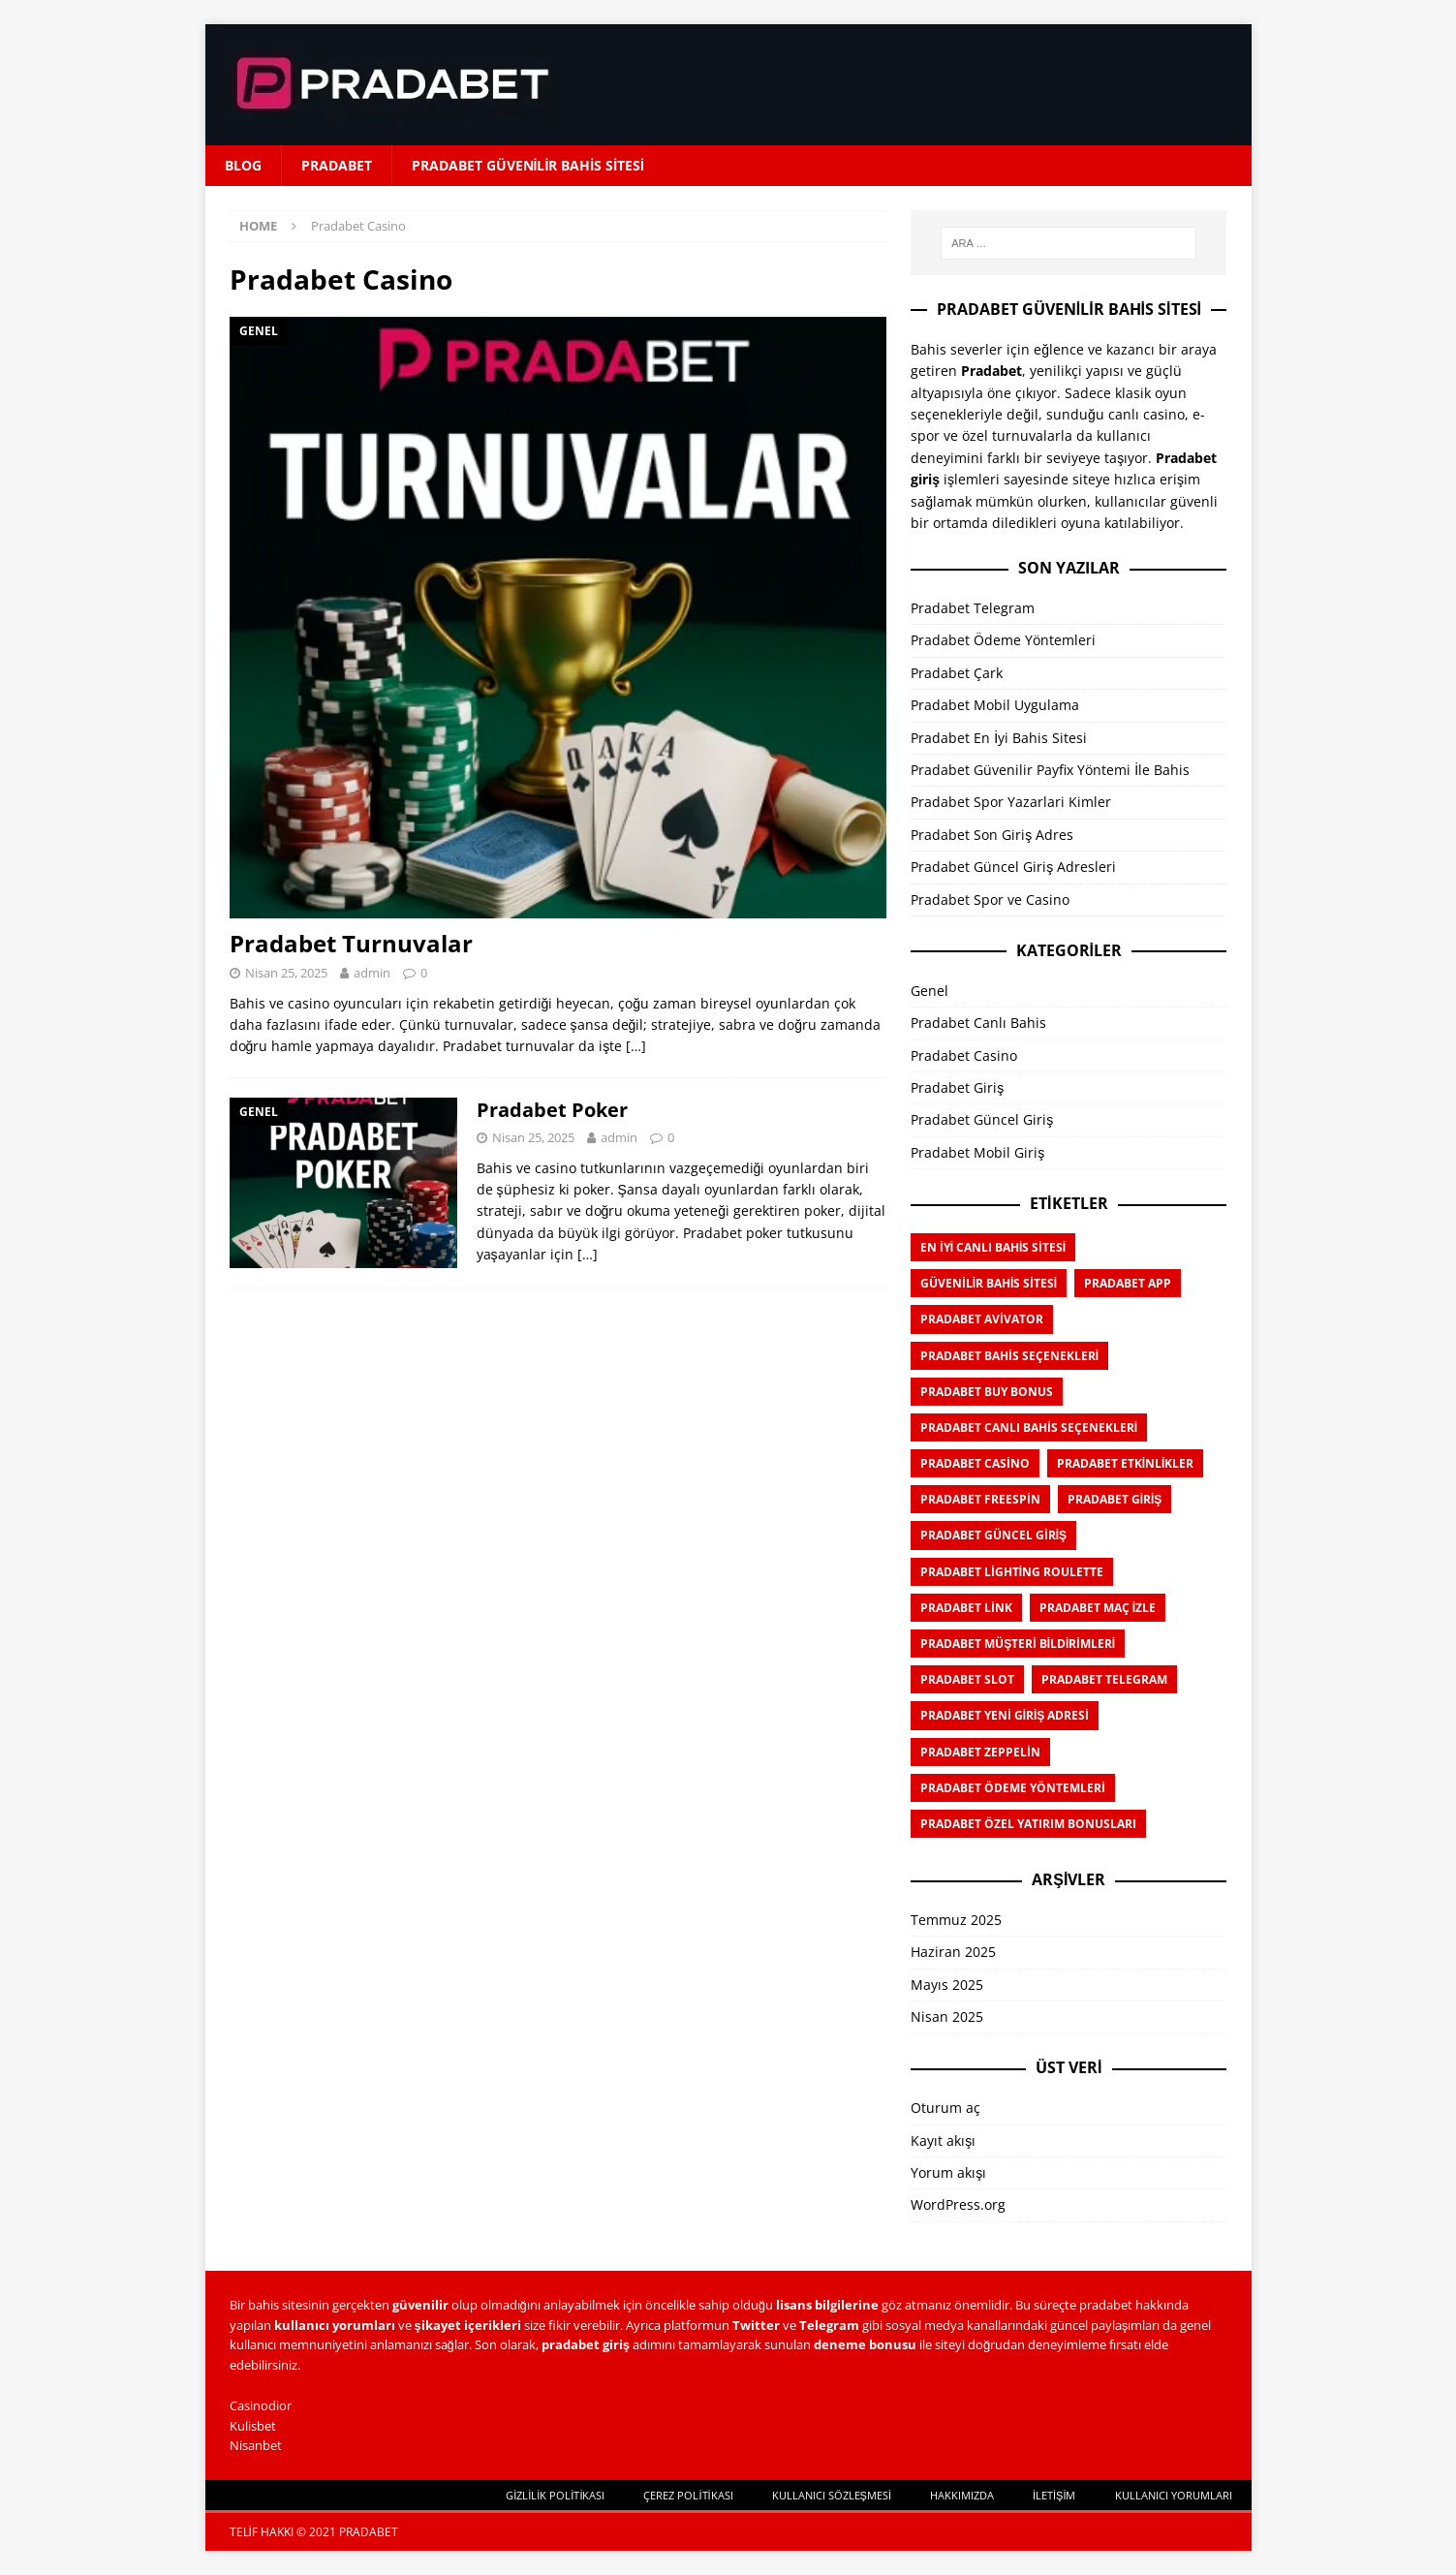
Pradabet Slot (967, 1679)
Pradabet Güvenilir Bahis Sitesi (528, 165)
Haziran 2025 (953, 1951)
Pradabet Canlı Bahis (978, 1022)
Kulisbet (253, 2426)
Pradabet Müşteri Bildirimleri (1017, 1643)
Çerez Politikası (687, 2495)
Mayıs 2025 (947, 1984)
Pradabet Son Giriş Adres (992, 834)
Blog (243, 165)
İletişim (1054, 2495)
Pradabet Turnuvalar (351, 943)
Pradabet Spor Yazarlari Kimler (1011, 801)
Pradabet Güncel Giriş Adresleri (1013, 866)
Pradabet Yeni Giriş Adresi (1004, 1715)
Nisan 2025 (947, 2016)
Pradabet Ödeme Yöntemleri (1003, 640)
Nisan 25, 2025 (286, 972)
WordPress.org (958, 2204)
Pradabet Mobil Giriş (977, 1152)
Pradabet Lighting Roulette (1011, 1572)
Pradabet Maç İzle (1097, 1607)
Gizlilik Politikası (555, 2495)
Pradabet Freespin (979, 1499)
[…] (636, 1046)
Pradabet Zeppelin (979, 1752)
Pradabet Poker (552, 1110)
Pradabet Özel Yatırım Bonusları (1028, 1823)
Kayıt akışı (943, 2140)
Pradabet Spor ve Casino (990, 899)
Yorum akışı (948, 2172)
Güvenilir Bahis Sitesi (988, 1283)
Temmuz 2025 (956, 1919)
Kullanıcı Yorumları (1173, 2495)
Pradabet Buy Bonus (986, 1391)
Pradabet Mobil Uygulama (995, 705)
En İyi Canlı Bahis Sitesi (993, 1247)
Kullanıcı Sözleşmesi (831, 2495)
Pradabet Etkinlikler (1125, 1463)
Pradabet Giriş (957, 1087)
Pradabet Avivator (981, 1319)
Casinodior (261, 2405)
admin (372, 972)
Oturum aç (945, 2107)
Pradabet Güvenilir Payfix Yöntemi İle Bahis (1050, 769)
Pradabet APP (1127, 1283)
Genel (929, 990)
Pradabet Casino (964, 1055)
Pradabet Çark (957, 673)
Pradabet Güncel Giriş (982, 1119)
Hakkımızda (962, 2495)
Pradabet (336, 165)
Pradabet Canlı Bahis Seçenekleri (1028, 1427)
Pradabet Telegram (973, 608)
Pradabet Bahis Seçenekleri (1009, 1356)
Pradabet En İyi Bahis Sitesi (999, 738)
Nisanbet (256, 2445)
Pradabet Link (965, 1607)
